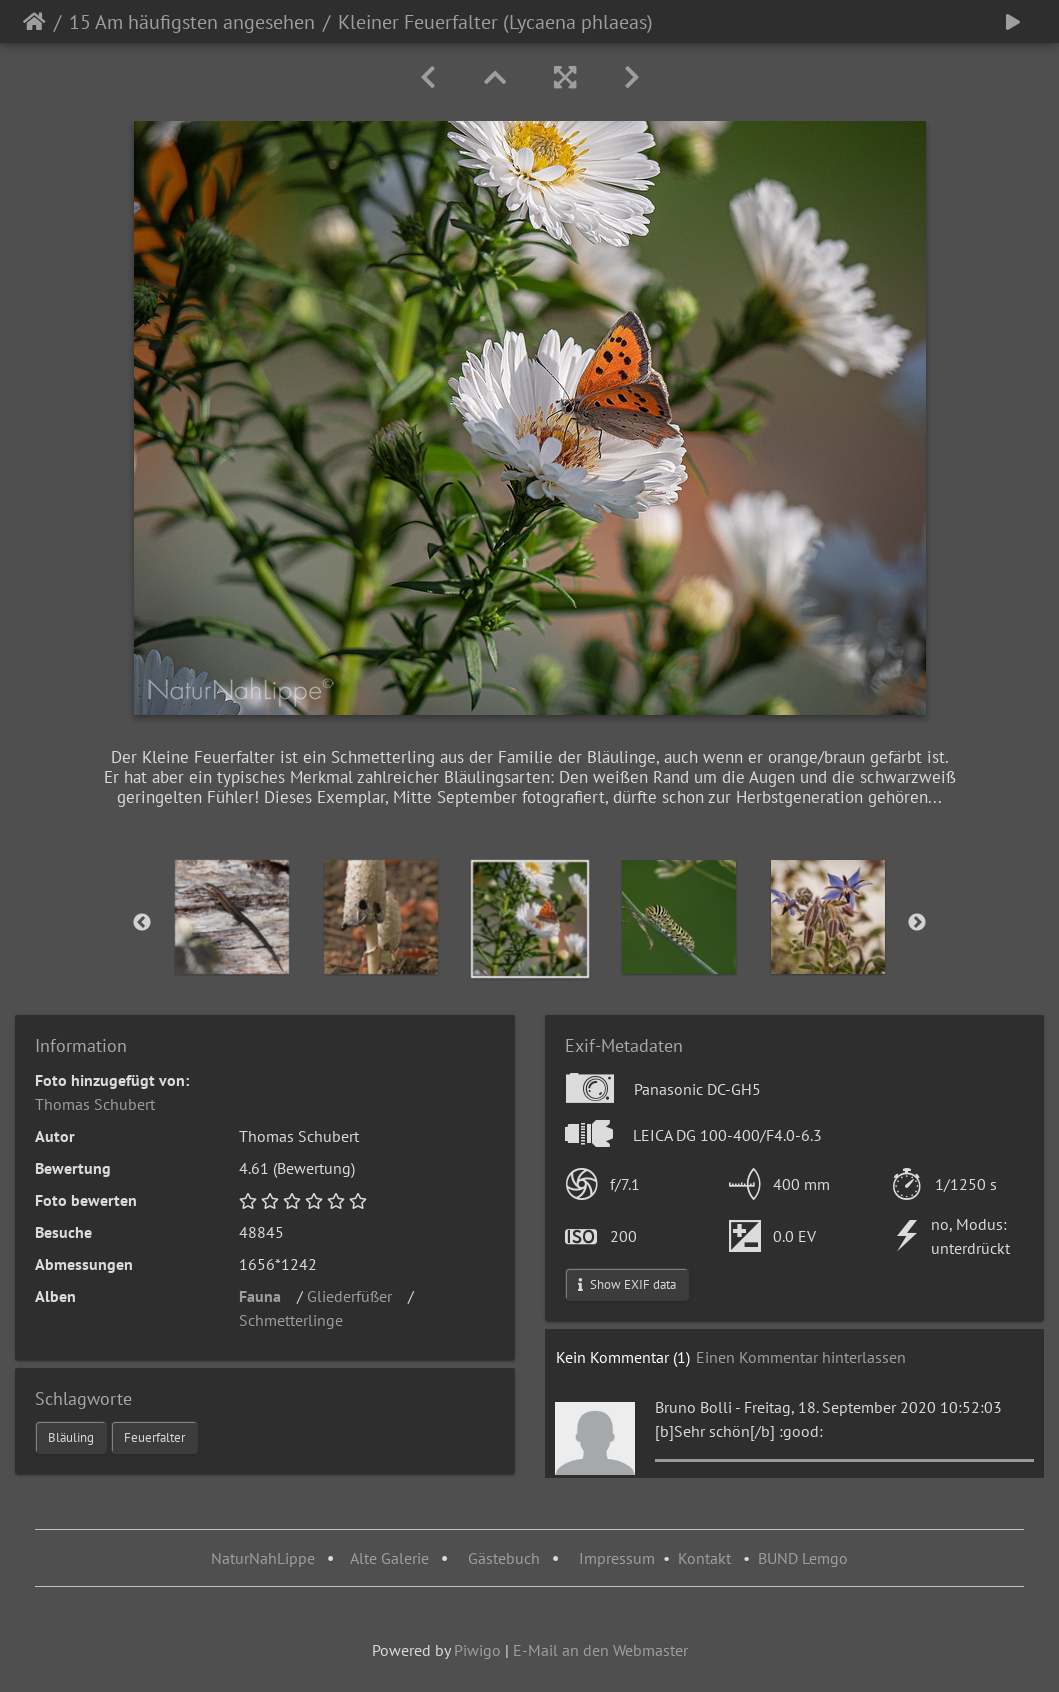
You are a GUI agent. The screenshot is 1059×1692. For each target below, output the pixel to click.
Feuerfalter (154, 1437)
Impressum (617, 1558)
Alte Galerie (389, 1558)
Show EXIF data (627, 1284)
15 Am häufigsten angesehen (192, 22)
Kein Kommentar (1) (623, 1357)
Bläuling (71, 1437)
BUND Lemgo (803, 1558)
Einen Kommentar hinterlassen (801, 1357)
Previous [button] (142, 923)
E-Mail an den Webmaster (600, 1650)
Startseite (34, 22)
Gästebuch (506, 1558)
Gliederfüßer (355, 1296)
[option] (231, 917)
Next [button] (917, 923)
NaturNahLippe (263, 1558)
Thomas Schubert (95, 1104)
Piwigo (477, 1650)
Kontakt (704, 1558)
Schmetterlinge (297, 1320)
